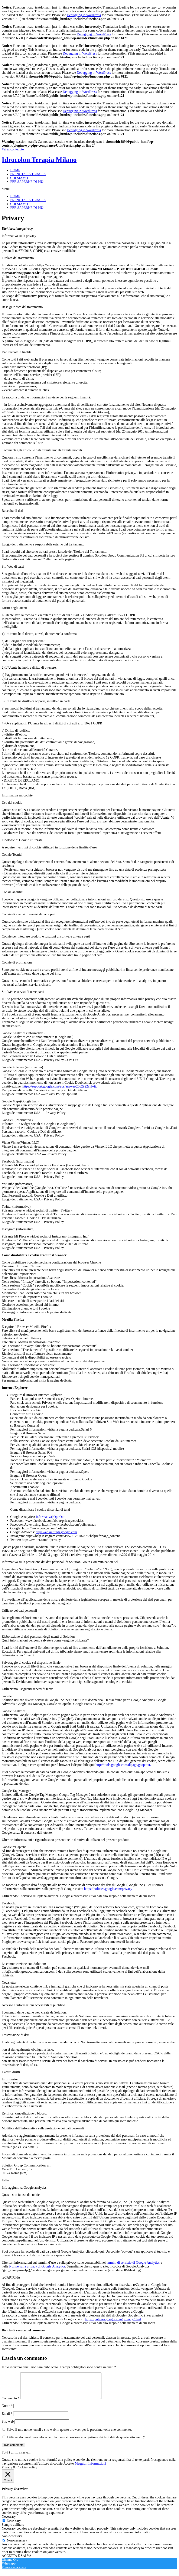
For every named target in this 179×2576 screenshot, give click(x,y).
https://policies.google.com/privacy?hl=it (113, 2319)
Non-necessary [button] (12, 2541)
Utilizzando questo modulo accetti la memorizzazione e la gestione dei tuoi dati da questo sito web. (76, 2442)
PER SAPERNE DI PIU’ (27, 181)
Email (7, 2418)
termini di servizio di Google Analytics (133, 2262)
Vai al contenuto (13, 149)
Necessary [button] (9, 2521)
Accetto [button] (68, 2468)
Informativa (44, 1517)
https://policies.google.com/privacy (108, 1889)
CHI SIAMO (19, 178)
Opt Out (59, 1517)
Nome (7, 2411)
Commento (10, 2403)
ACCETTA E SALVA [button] (16, 2561)
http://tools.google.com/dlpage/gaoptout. (123, 1765)
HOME (15, 170)
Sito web (8, 2426)
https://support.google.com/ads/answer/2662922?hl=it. (59, 1086)
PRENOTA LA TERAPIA (28, 174)
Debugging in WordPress (84, 15)
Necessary (14, 2526)
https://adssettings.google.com (56, 1532)
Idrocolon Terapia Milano (39, 159)
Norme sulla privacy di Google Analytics (37, 2266)
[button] (89, 189)
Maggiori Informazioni (90, 2468)
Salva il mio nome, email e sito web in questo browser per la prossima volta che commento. (69, 2434)
